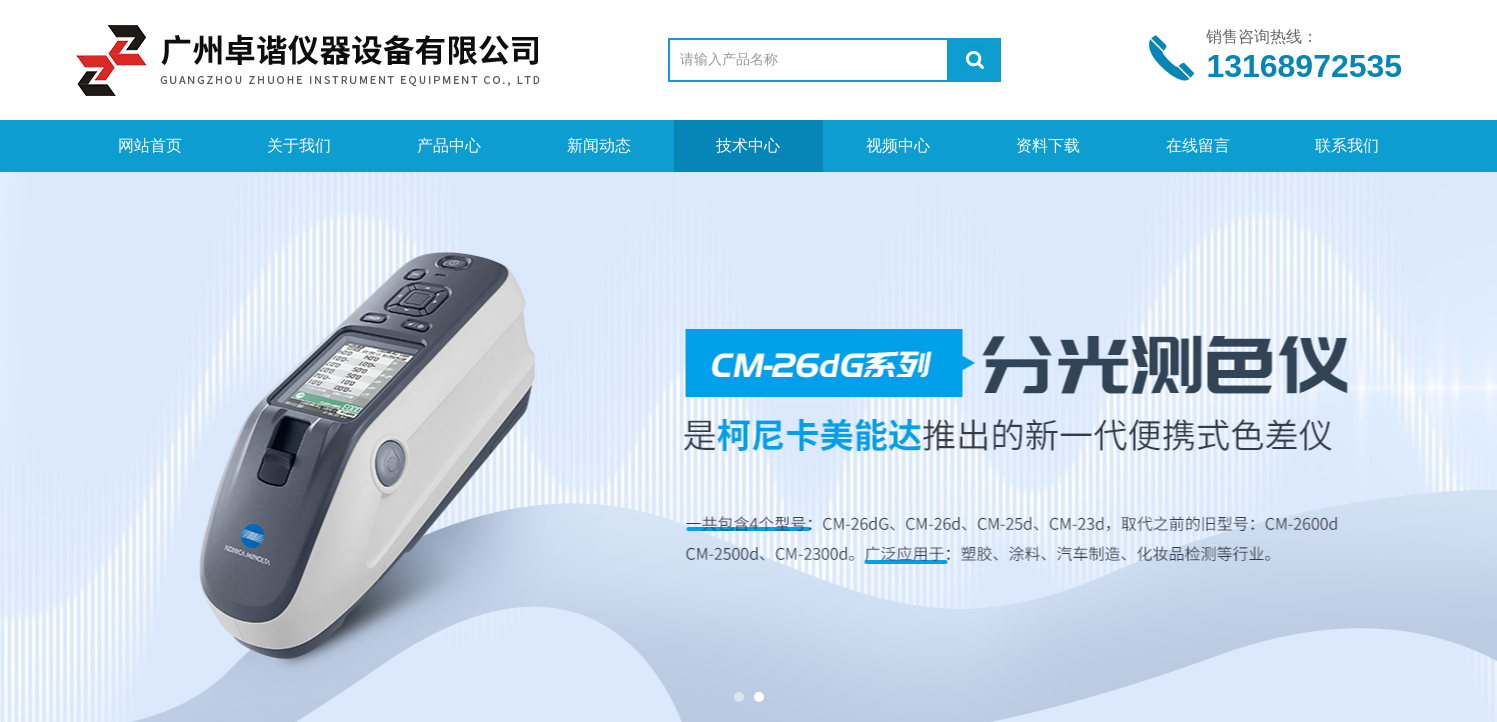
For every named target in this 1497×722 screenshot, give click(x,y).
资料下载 (1048, 145)
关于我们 (299, 145)
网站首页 (150, 145)
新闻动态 (599, 145)
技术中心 (748, 145)
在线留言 (1198, 145)
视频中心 (898, 145)
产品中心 (449, 145)
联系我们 (1347, 145)
